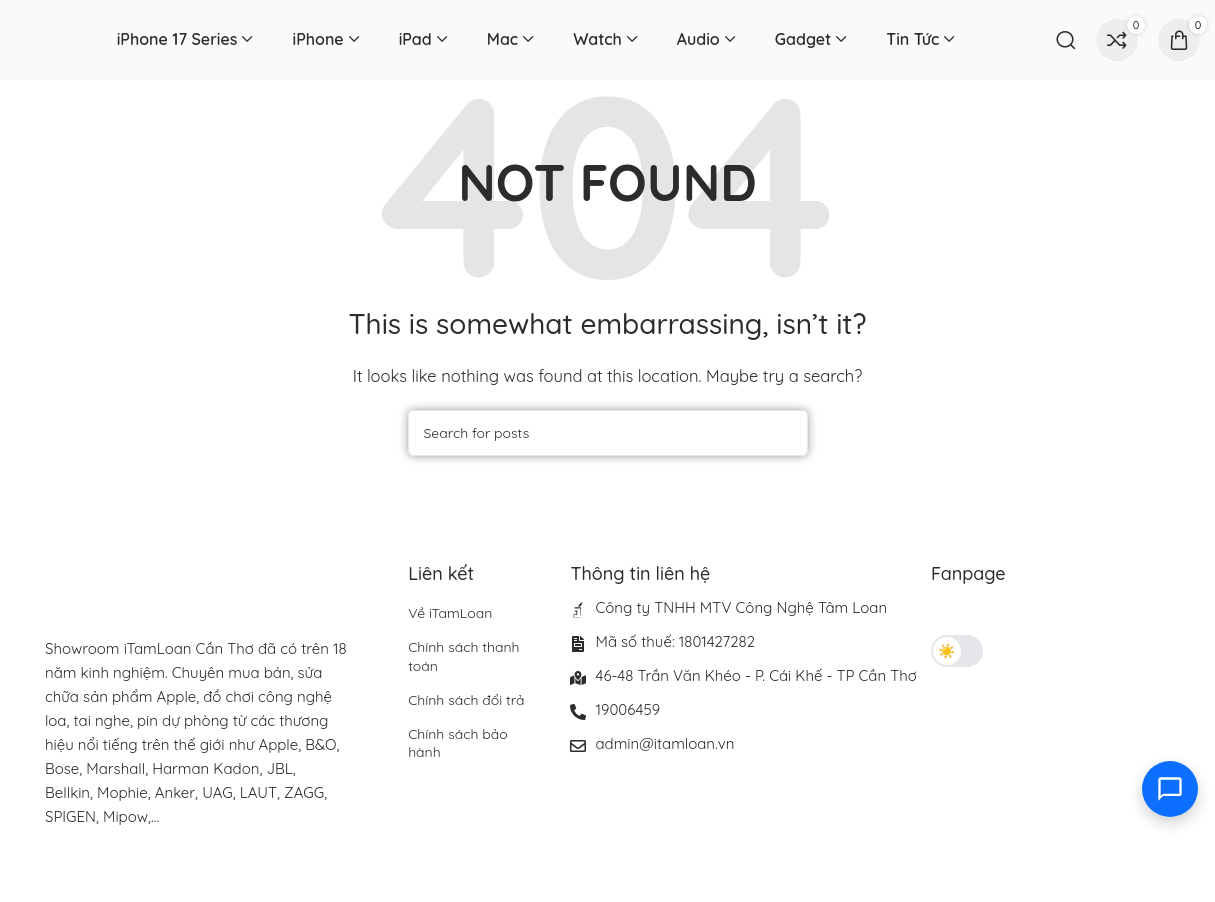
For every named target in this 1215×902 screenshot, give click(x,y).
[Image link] (175, 876)
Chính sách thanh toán (463, 656)
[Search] (1066, 40)
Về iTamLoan (450, 613)
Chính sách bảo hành (458, 743)
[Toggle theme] (957, 651)
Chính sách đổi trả (466, 700)
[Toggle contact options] (1170, 789)
